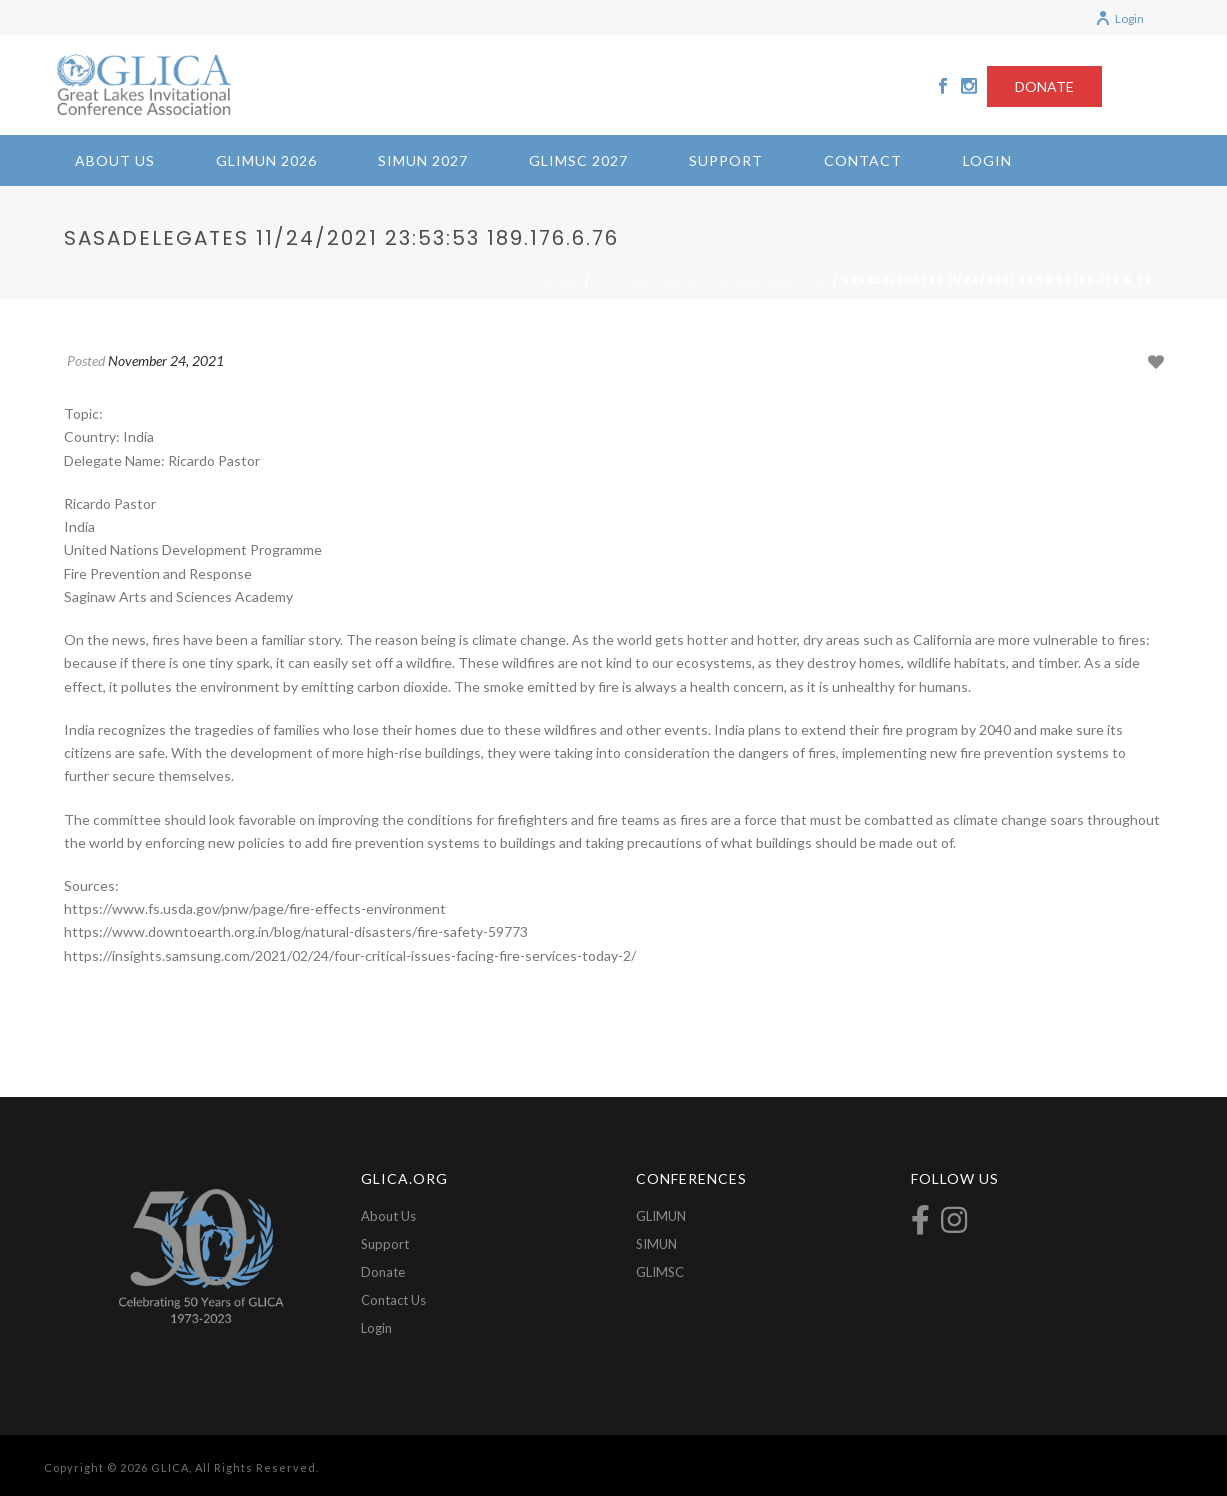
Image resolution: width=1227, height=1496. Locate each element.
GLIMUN (661, 1216)
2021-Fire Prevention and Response (712, 280)
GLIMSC (660, 1272)
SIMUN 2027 (423, 160)
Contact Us (393, 1300)
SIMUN (656, 1244)
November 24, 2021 (166, 360)
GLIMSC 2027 (578, 160)
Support (726, 160)
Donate (383, 1272)
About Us (115, 160)
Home (563, 280)
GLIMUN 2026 (266, 160)
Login (1119, 18)
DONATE (1044, 86)
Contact (863, 160)
